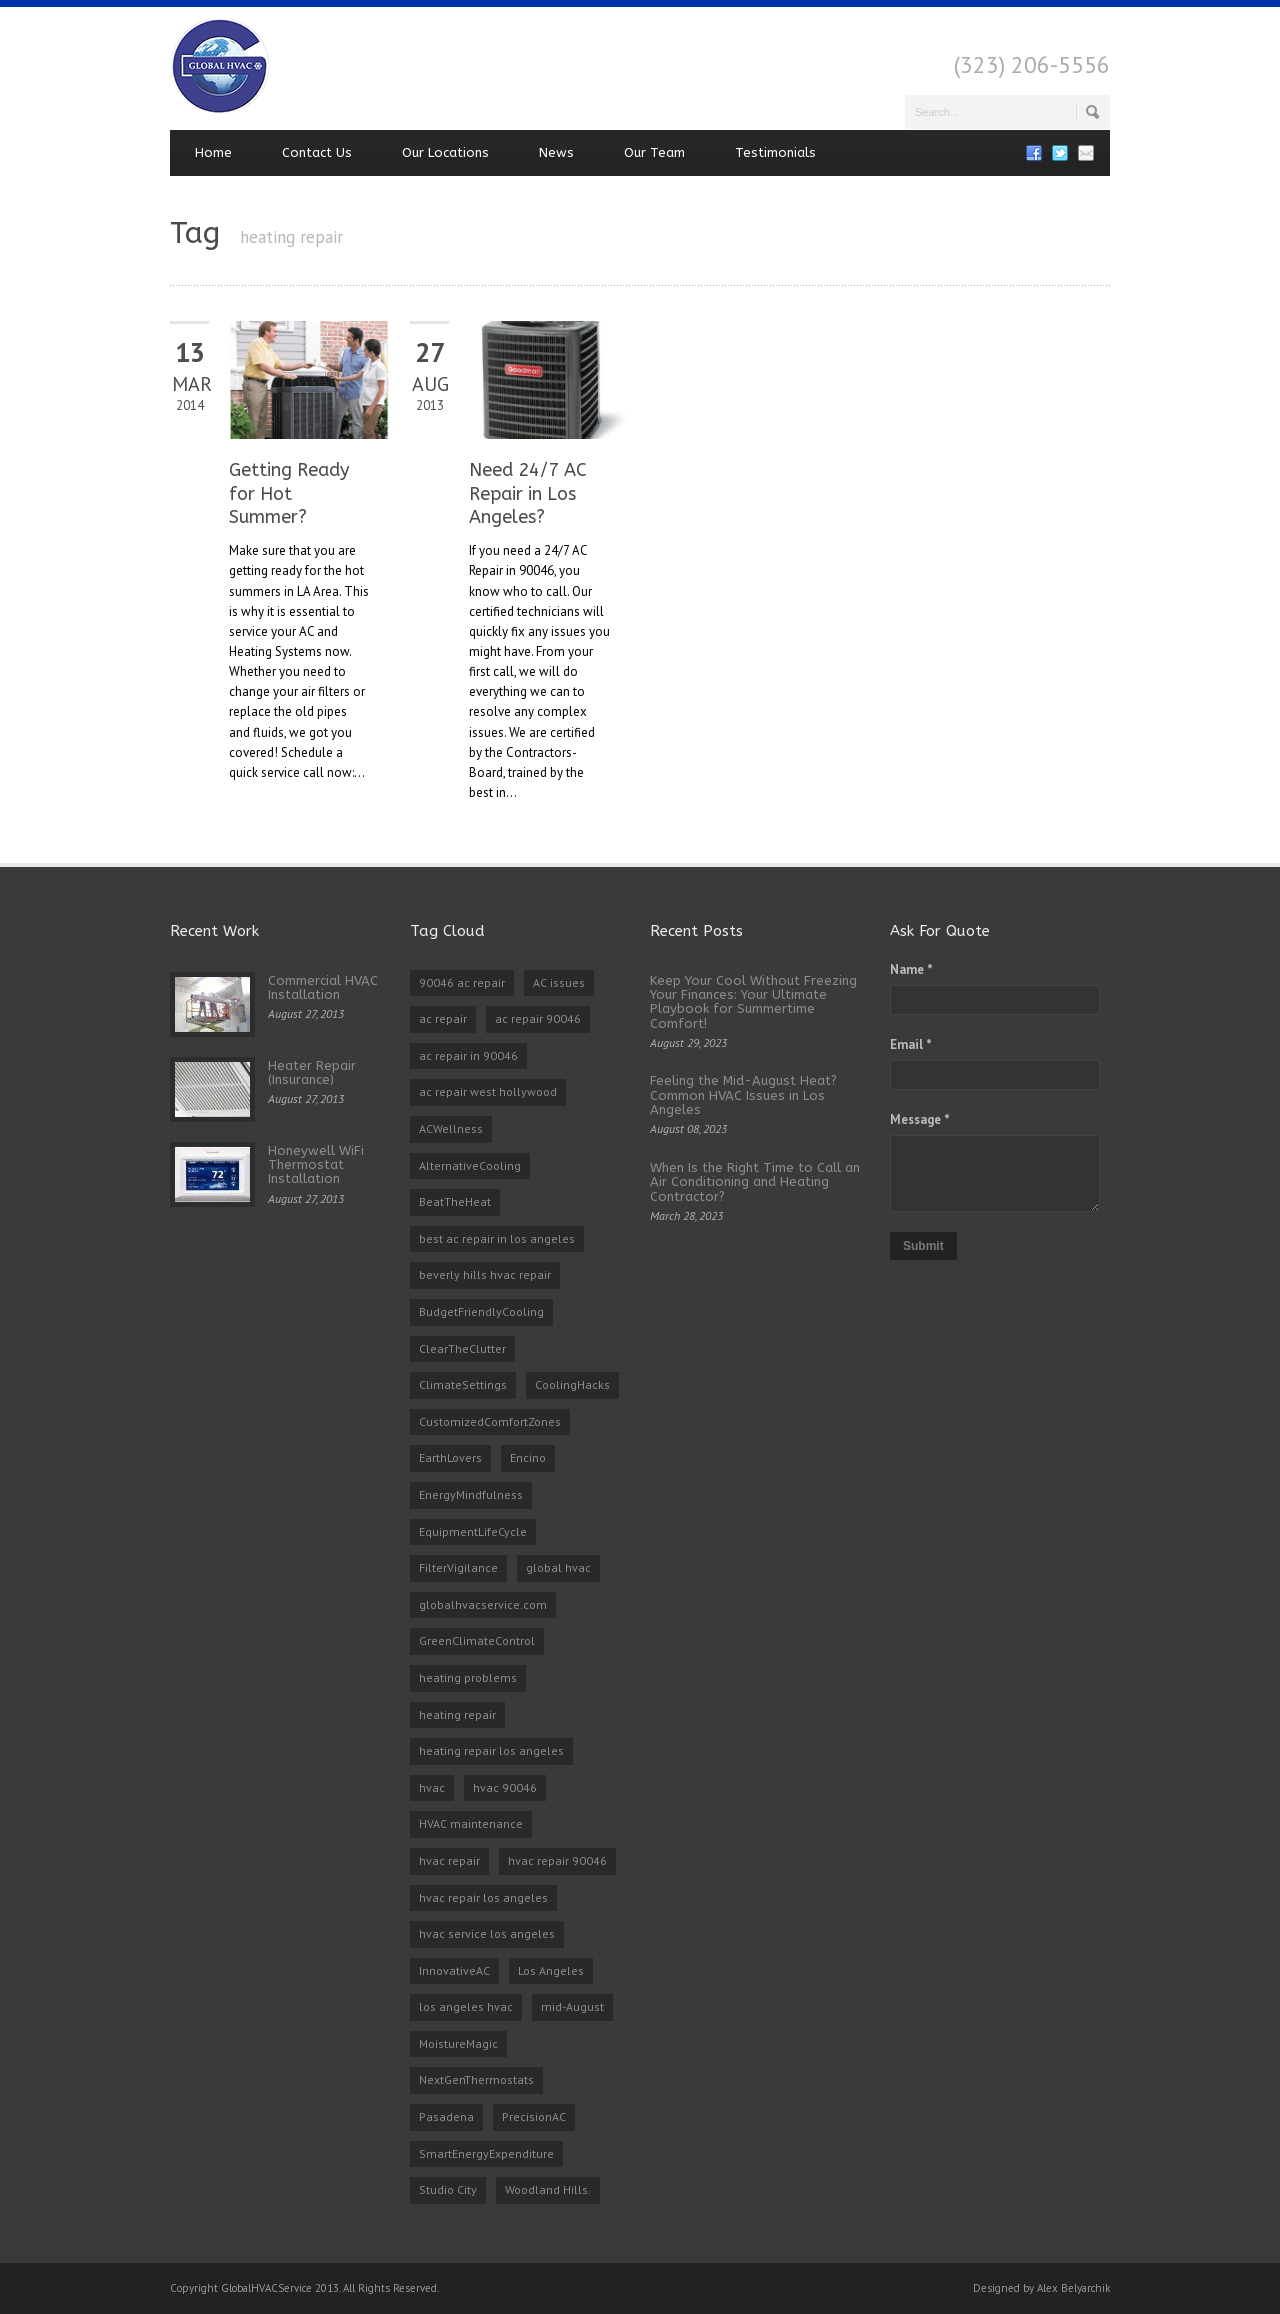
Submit (923, 1246)
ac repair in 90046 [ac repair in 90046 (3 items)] (468, 1055)
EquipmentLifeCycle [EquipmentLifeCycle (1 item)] (473, 1531)
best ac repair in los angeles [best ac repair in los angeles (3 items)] (497, 1238)
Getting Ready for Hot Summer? (289, 493)
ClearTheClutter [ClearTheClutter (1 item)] (462, 1348)
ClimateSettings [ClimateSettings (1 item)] (463, 1384)
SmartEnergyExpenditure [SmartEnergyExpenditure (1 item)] (486, 2153)
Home (213, 152)
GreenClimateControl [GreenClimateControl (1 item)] (477, 1640)
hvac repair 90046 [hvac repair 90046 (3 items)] (557, 1860)
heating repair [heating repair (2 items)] (457, 1714)
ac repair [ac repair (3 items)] (443, 1018)
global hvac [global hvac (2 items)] (558, 1567)
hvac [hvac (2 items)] (432, 1787)
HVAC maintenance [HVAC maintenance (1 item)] (471, 1823)
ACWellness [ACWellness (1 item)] (451, 1128)
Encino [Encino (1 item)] (528, 1457)
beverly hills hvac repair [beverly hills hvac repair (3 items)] (485, 1274)
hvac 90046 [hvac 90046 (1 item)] (505, 1787)
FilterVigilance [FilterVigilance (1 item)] (458, 1567)
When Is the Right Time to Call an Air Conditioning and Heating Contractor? (755, 1182)
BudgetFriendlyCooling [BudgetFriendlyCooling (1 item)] (481, 1311)
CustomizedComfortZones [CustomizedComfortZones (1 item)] (490, 1421)
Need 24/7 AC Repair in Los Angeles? (528, 493)
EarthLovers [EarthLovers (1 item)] (450, 1457)
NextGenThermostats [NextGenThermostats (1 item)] (476, 2079)
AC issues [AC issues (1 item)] (559, 982)
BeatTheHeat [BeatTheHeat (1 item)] (455, 1201)
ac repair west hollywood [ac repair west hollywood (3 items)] (488, 1091)
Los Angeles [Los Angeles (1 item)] (551, 1970)
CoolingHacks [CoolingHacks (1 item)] (572, 1384)
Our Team (654, 152)
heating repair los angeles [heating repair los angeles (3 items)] (491, 1750)
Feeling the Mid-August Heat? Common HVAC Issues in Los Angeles (743, 1095)
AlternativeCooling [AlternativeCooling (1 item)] (470, 1165)
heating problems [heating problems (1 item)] (468, 1677)
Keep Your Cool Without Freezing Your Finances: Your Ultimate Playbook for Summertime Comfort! (753, 1002)
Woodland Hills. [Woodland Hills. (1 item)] (548, 2189)
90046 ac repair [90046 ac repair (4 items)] (462, 982)
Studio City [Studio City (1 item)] (448, 2189)
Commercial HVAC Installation (323, 987)
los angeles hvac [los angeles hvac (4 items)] (466, 2006)
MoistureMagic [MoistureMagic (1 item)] (458, 2043)
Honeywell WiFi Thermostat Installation (316, 1165)
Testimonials (775, 152)
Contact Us (317, 152)
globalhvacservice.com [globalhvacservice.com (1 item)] (483, 1604)
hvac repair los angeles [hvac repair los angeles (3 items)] (483, 1897)
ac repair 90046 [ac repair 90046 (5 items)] (538, 1018)
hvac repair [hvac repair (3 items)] (449, 1860)
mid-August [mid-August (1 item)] (572, 2006)
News (556, 152)
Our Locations (445, 152)
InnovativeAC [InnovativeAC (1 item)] (454, 1970)
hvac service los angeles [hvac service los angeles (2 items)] (487, 1933)
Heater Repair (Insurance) (312, 1072)
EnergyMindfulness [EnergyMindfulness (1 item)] (471, 1494)
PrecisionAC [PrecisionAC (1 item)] (534, 2116)
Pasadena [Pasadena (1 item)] (446, 2116)
